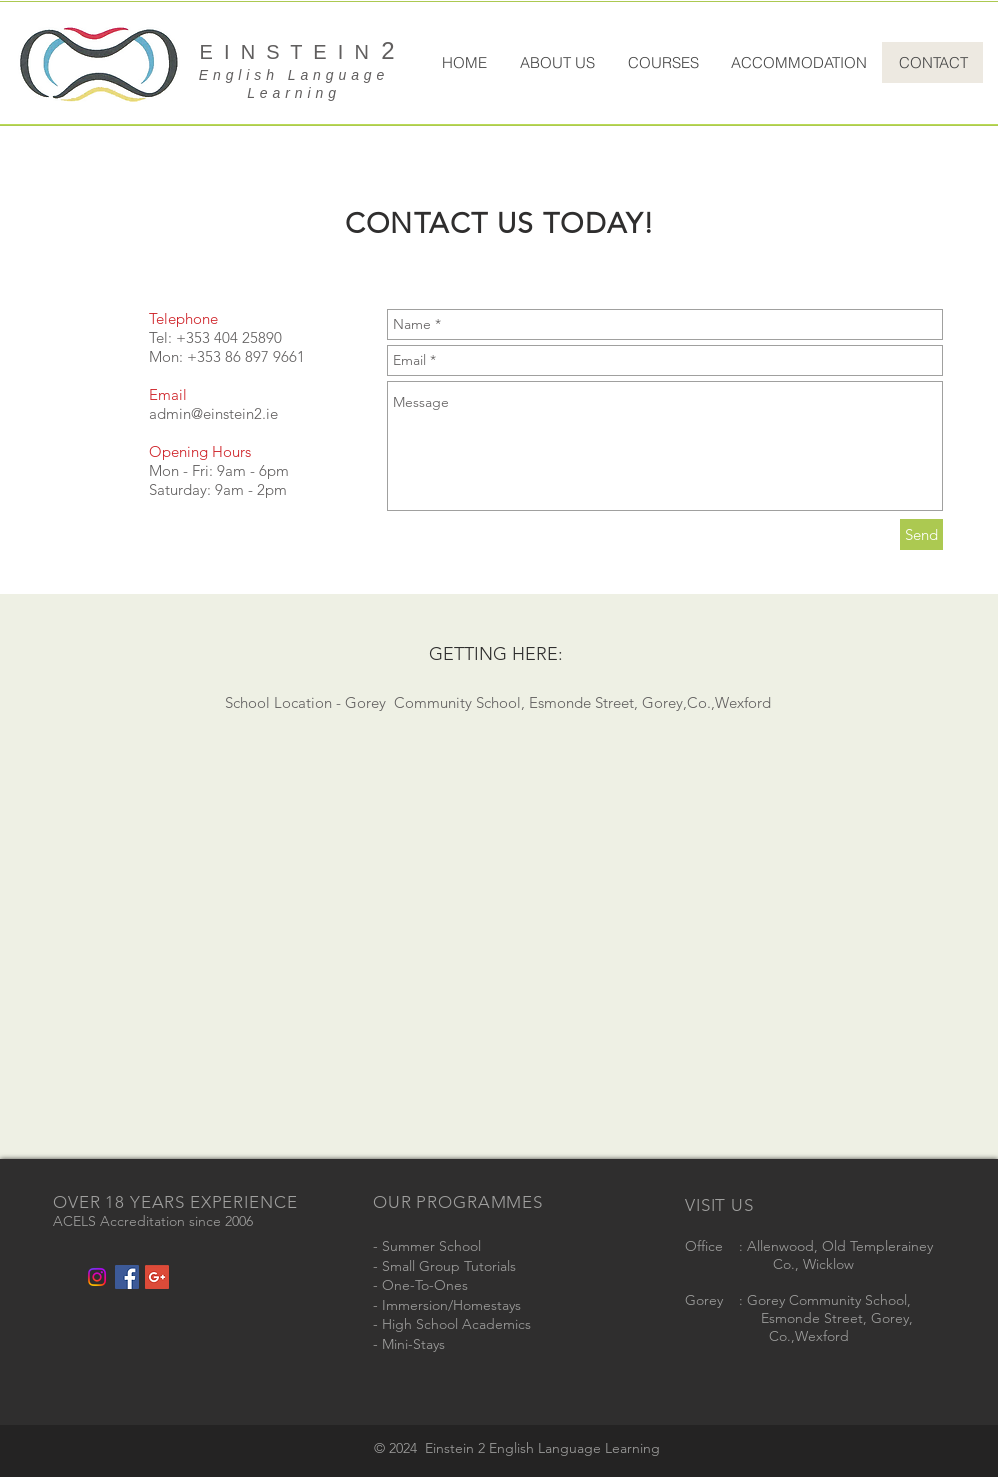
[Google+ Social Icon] (157, 1277)
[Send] (921, 534)
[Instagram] (97, 1277)
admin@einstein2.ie (213, 413)
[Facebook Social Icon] (127, 1277)
